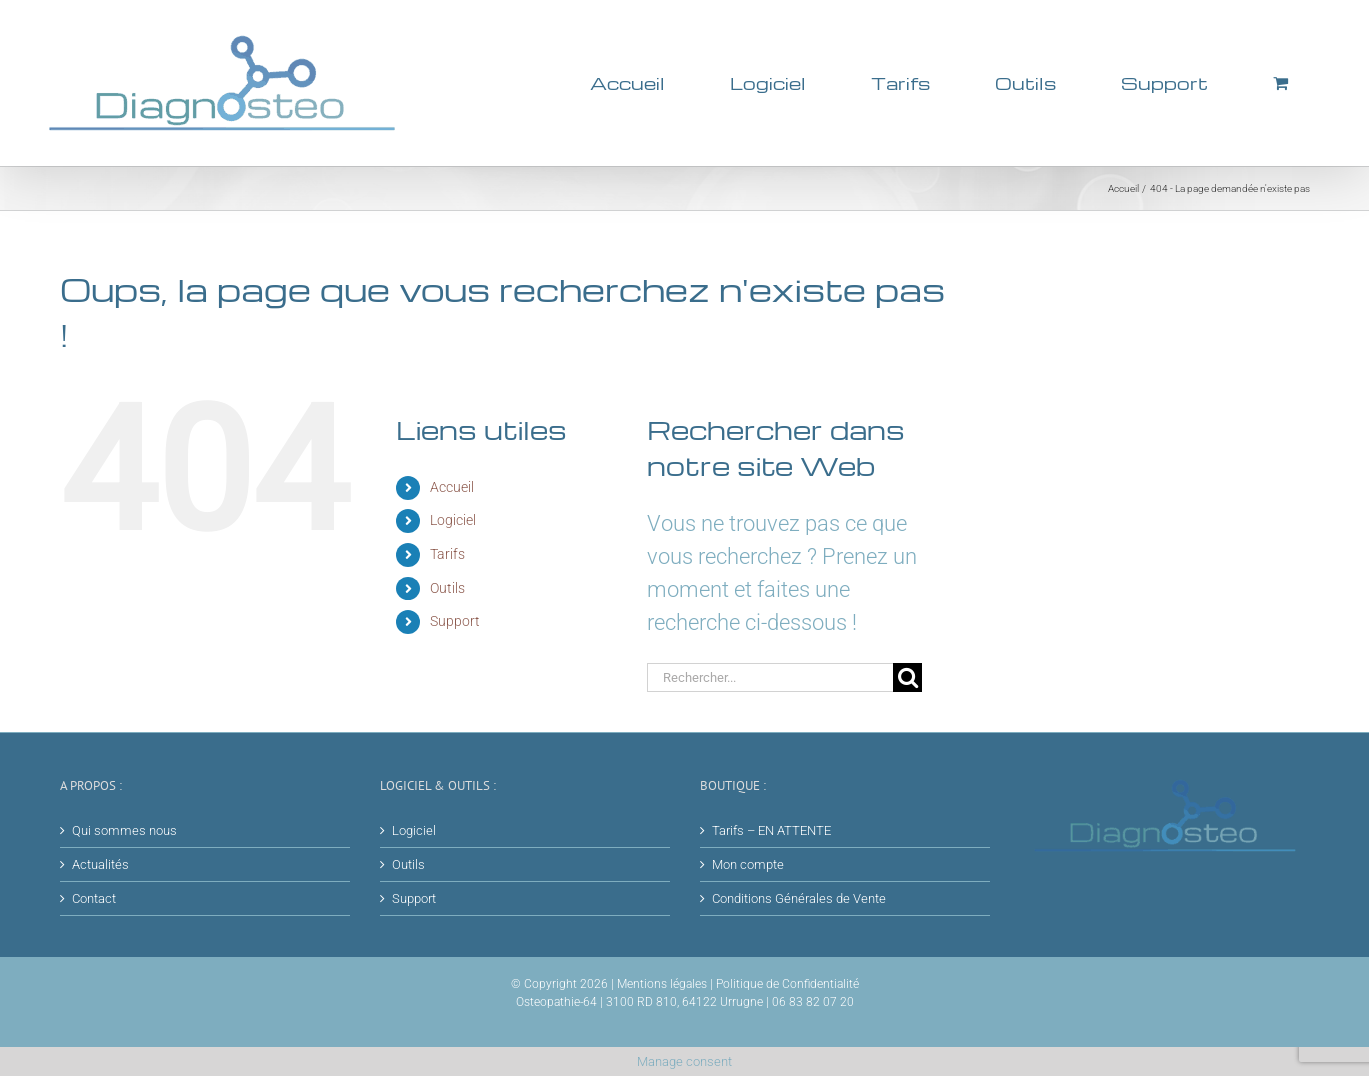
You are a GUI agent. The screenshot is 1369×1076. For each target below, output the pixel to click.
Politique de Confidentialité (787, 984)
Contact (94, 898)
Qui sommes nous (124, 830)
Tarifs (447, 554)
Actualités (100, 864)
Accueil (452, 487)
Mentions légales (662, 984)
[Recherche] (907, 677)
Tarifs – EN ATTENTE (771, 830)
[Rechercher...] (770, 677)
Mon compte (748, 864)
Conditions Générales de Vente (799, 898)
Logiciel (453, 520)
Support (455, 621)
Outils (447, 588)
